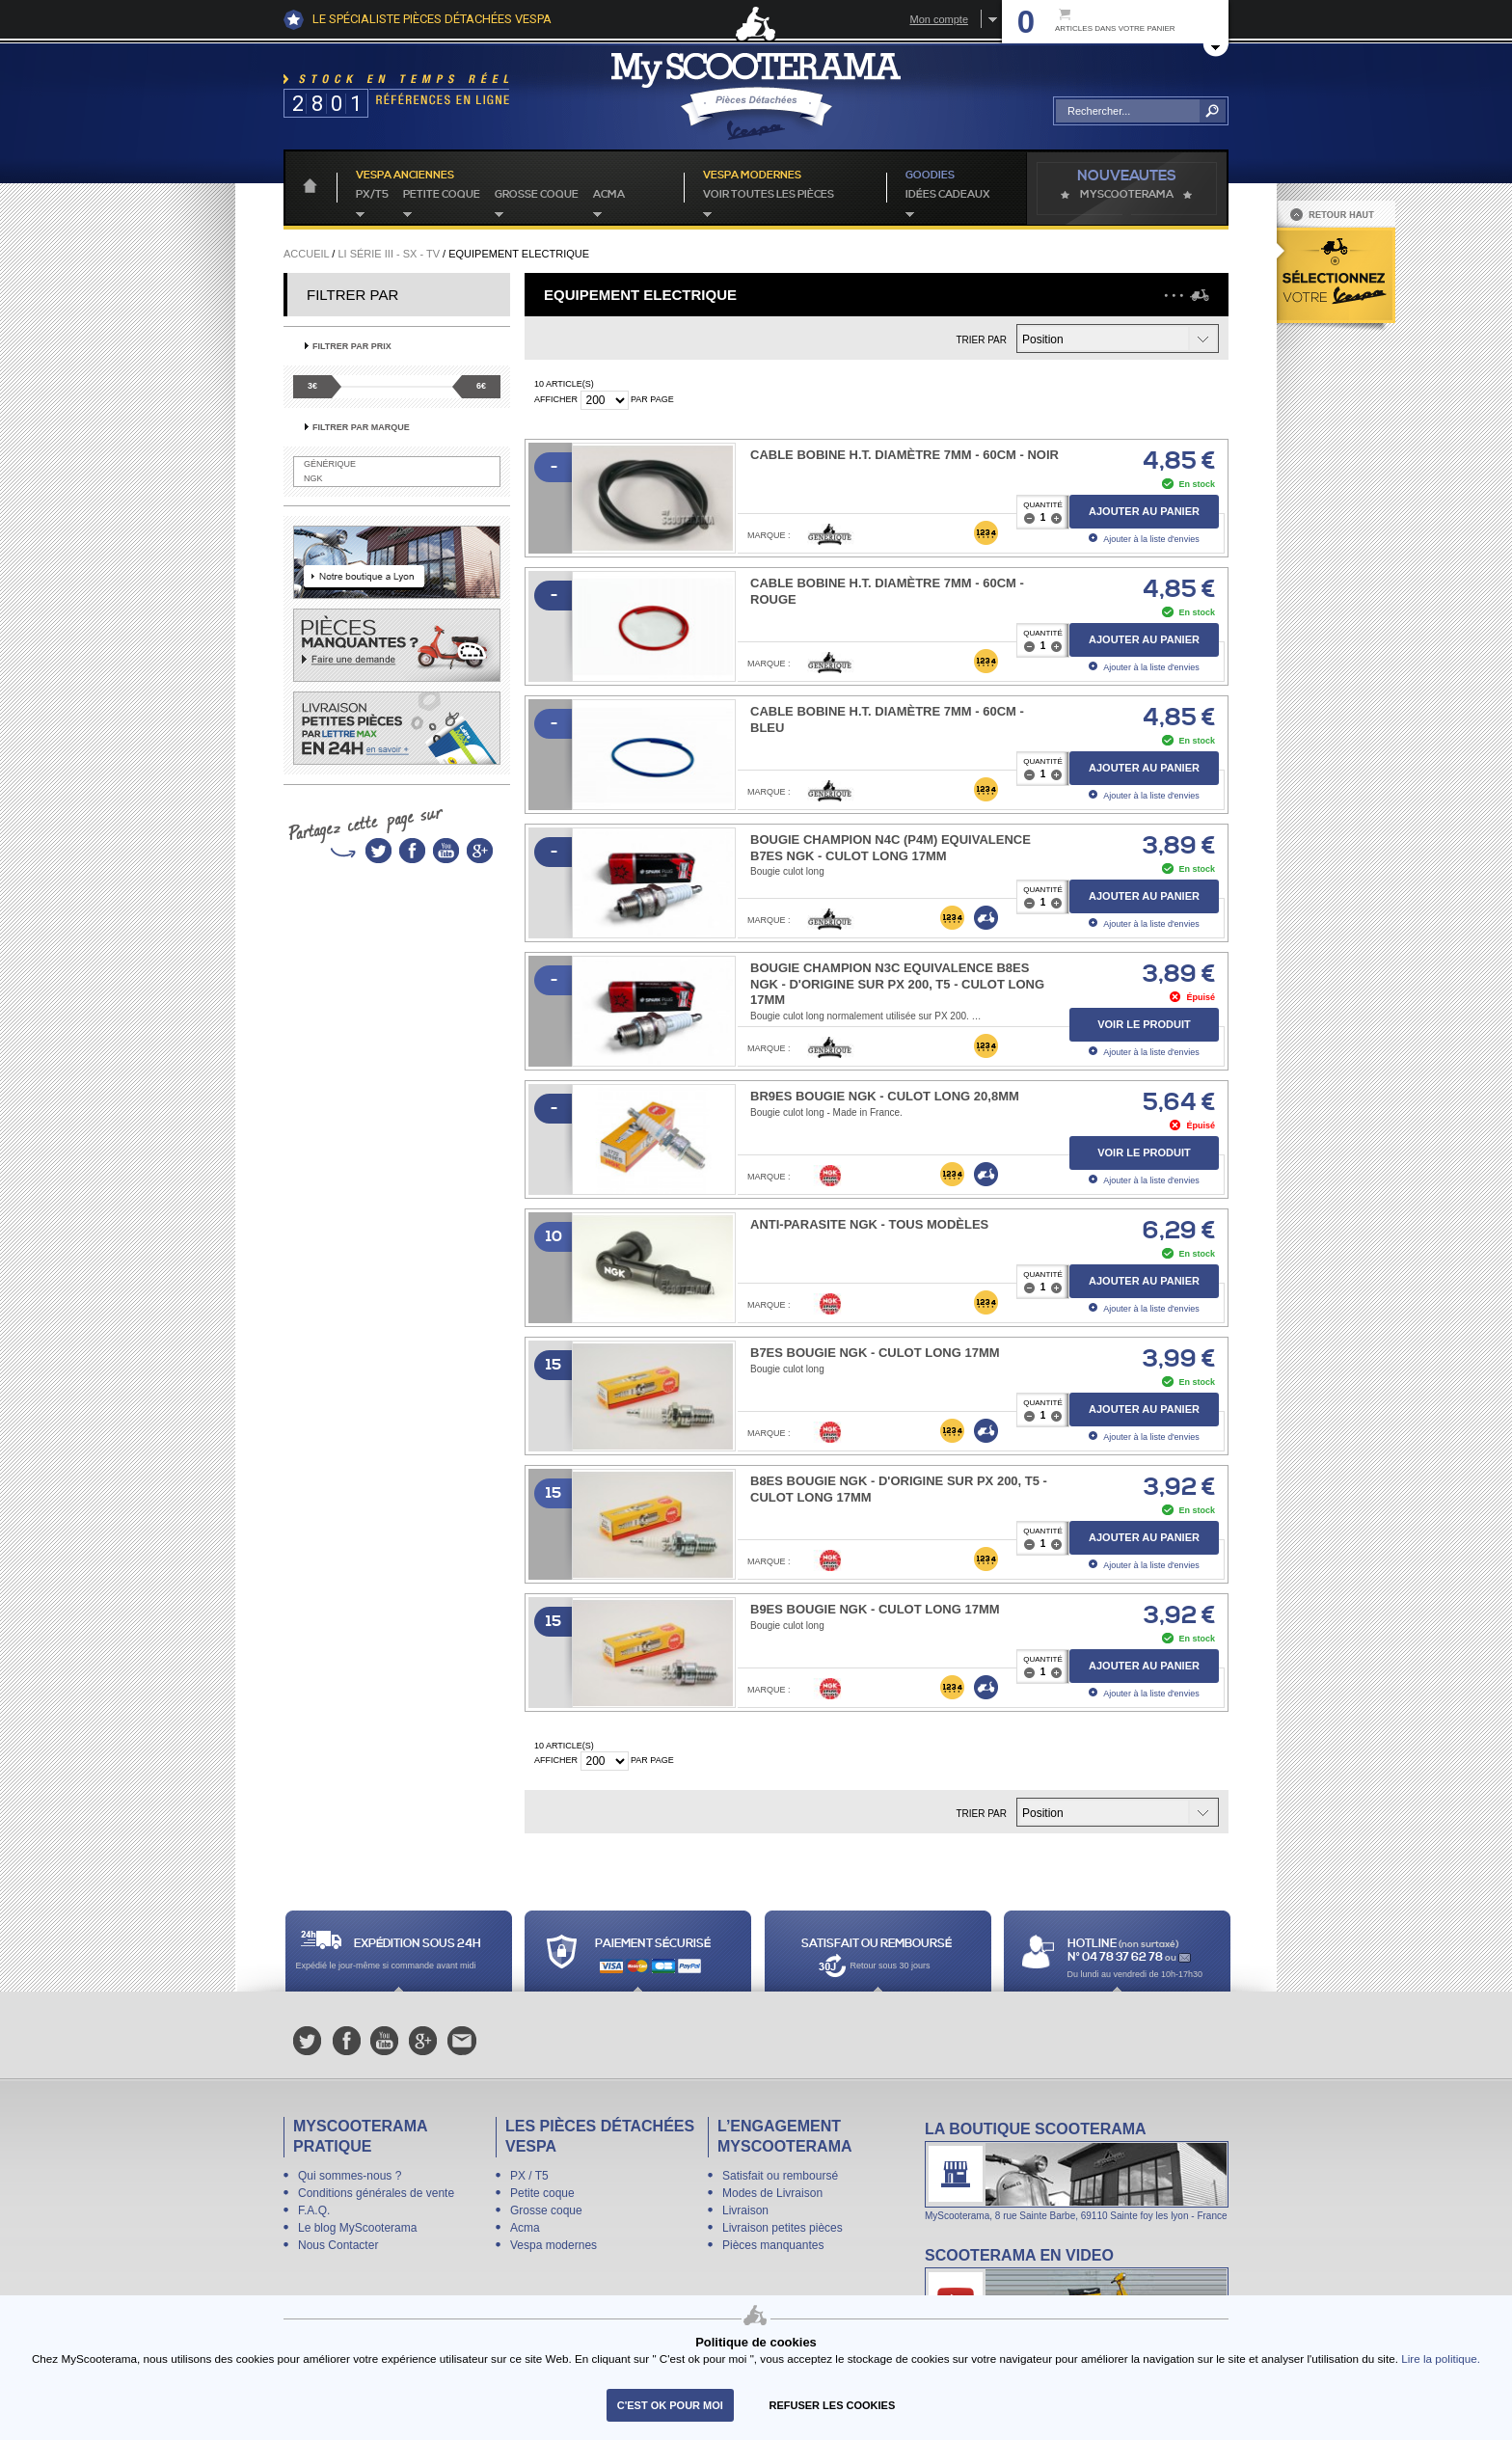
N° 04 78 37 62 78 (1116, 1957)
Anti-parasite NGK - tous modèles (869, 1224)
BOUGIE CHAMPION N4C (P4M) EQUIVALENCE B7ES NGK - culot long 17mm (890, 847)
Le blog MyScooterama (357, 2228)
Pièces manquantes (773, 2245)
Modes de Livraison (772, 2193)
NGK (313, 478)
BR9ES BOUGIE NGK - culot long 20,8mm (884, 1096)
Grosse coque (537, 195)
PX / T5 (529, 2175)
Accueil (306, 253)
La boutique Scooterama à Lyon (1076, 2170)
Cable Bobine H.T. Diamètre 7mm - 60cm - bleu (887, 719)
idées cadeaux (947, 195)
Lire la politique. (1440, 2358)
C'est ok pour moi (670, 2405)
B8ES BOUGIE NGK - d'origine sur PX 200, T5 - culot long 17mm (898, 1489)
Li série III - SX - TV (389, 253)
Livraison (745, 2210)
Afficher (556, 399)
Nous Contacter (338, 2245)
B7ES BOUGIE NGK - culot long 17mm (875, 1352)
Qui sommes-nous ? (349, 2175)
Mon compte (938, 19)
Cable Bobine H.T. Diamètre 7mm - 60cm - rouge (887, 591)
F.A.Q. (314, 2210)
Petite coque (441, 195)
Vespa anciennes (405, 175)
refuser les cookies (833, 2405)
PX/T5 (372, 195)
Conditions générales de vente (376, 2193)
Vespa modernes (553, 2245)
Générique (330, 464)
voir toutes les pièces (768, 195)
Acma (609, 195)
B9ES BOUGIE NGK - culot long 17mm (875, 1609)
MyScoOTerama (1127, 195)
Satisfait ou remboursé (780, 2175)
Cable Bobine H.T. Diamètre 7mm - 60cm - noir (904, 454)
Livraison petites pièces (782, 2228)
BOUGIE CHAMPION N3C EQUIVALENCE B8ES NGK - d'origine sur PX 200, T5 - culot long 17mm (897, 984)
